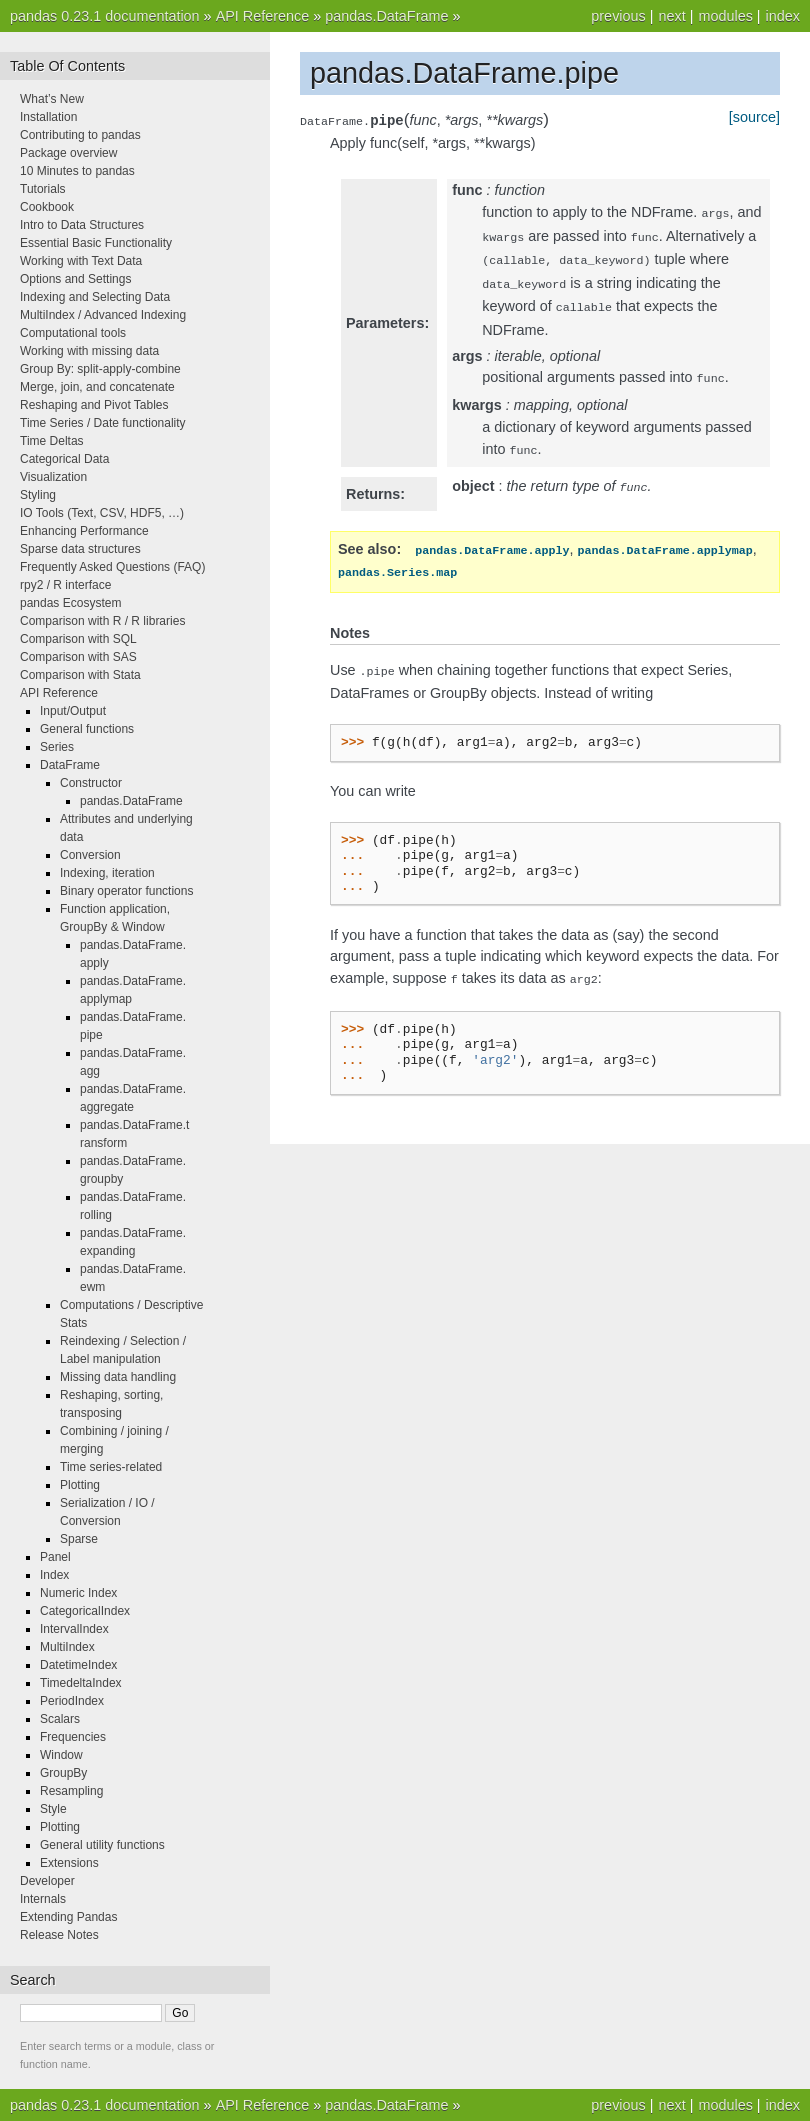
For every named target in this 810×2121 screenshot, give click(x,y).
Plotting (80, 1485)
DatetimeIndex (78, 1665)
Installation (48, 117)
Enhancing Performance (84, 531)
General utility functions (102, 1845)
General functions (87, 729)
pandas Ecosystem (70, 603)
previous (618, 16)
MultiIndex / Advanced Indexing (103, 315)
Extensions (69, 1863)
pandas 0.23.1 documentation (105, 16)
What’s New (52, 99)
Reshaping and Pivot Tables (94, 405)
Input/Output (73, 711)
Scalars (60, 1719)
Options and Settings (75, 279)
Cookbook (47, 207)
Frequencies (73, 1737)
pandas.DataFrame (386, 16)
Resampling (71, 1791)
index (783, 16)
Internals (43, 1899)
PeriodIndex (72, 1701)
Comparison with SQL (78, 639)
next (671, 16)
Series (57, 747)
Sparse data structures (80, 549)
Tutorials (43, 189)
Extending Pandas (68, 1917)
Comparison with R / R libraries (102, 621)
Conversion (90, 855)
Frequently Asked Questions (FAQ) (112, 567)
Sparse (79, 1539)
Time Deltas (52, 441)
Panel (55, 1557)
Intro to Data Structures (82, 225)
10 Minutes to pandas (77, 171)
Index (54, 1575)
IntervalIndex (74, 1629)
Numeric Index (78, 1593)
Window (61, 1755)
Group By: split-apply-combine (100, 369)
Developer (47, 1881)
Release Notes (59, 1935)
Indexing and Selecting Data (95, 297)
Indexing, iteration (107, 873)
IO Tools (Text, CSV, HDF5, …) (102, 513)
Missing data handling (118, 1377)
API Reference (263, 16)
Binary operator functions (126, 891)
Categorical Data (64, 459)
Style (53, 1809)
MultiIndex (67, 1647)
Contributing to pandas (80, 135)
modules (725, 16)
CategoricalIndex (85, 1611)
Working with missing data (89, 351)
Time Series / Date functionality (103, 423)
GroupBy (63, 1773)
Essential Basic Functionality (96, 243)
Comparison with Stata (80, 675)
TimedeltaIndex (81, 1683)
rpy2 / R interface (65, 585)
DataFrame (70, 765)
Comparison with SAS (78, 657)
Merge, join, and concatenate (97, 387)
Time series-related (111, 1467)
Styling (38, 495)
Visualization (53, 477)
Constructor (91, 783)
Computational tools (73, 333)
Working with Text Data (81, 261)
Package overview (68, 153)
